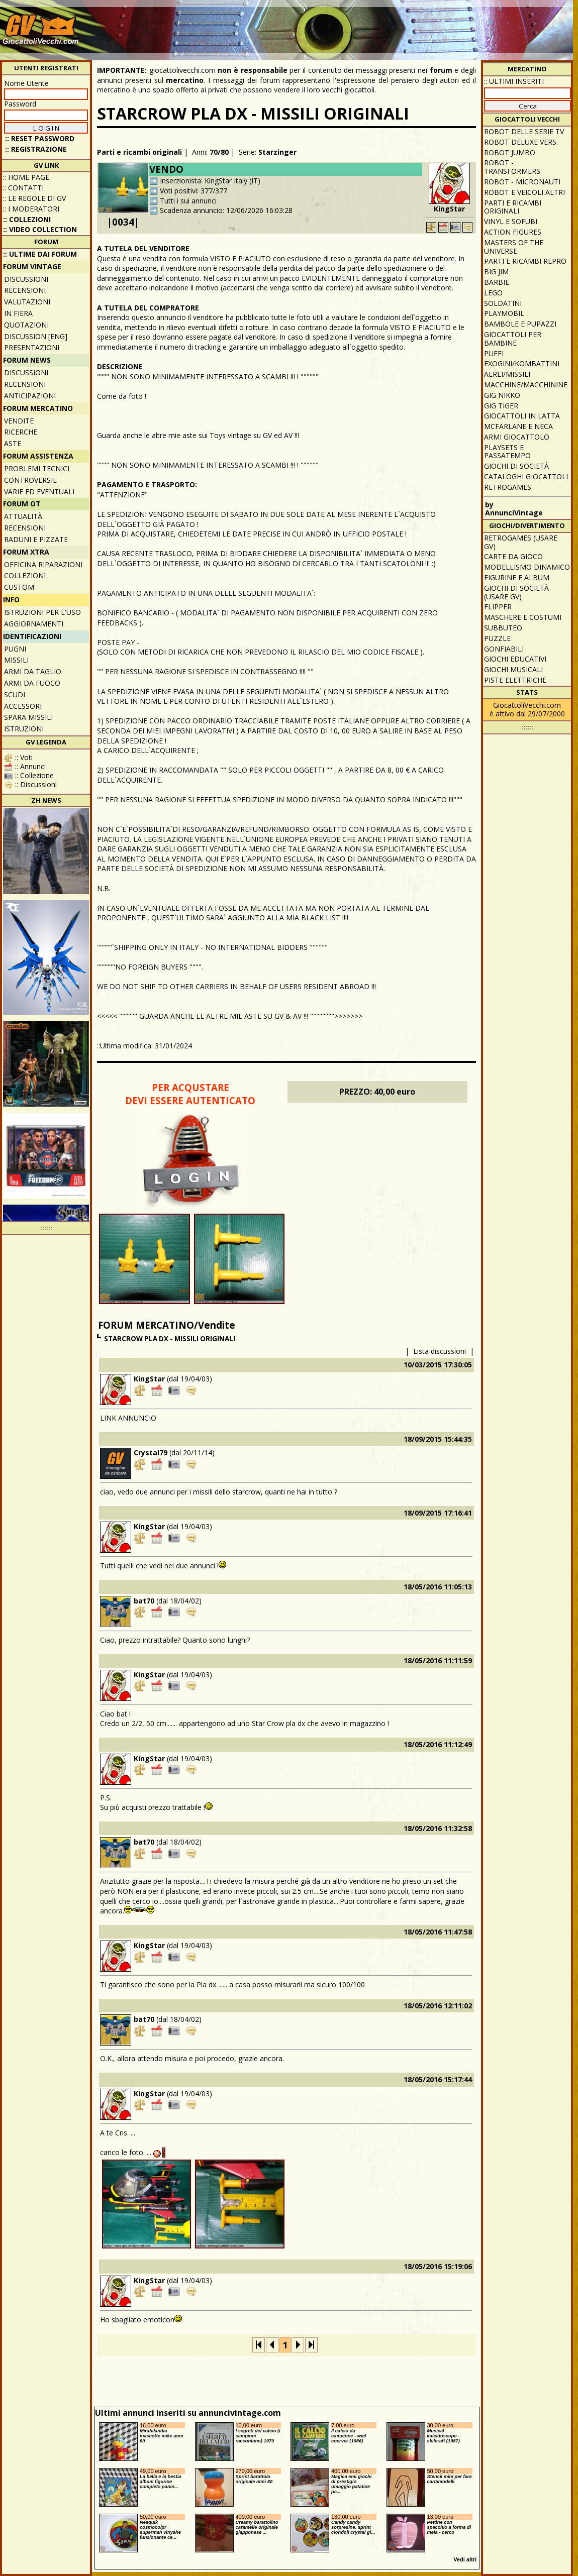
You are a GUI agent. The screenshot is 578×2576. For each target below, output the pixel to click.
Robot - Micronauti (522, 181)
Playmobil (504, 313)
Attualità (23, 516)
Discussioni (26, 279)
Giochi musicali (513, 669)
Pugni (15, 649)
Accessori (23, 706)
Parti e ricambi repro (525, 261)
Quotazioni (26, 325)
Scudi (14, 694)
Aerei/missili (507, 374)
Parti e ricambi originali (139, 152)
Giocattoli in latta (522, 415)
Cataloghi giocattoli (526, 476)
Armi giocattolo (516, 437)
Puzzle (497, 638)
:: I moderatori (31, 208)
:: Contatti (23, 187)
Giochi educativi (515, 659)
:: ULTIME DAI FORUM (40, 254)
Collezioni (25, 575)
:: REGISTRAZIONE (36, 149)
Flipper (498, 606)
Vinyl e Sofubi (510, 221)
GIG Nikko (502, 395)
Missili (16, 660)
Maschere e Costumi (522, 617)
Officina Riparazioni (43, 564)
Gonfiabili (504, 649)
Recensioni (25, 290)
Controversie (30, 480)
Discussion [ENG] (35, 336)
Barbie (496, 282)
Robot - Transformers (512, 167)
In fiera (18, 313)
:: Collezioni (27, 219)
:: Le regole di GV (34, 198)
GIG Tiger (501, 405)
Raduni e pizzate (36, 539)
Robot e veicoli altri (524, 192)
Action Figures (512, 232)
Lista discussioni (439, 1351)
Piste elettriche (515, 680)
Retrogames (507, 487)
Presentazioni (31, 347)
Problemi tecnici (36, 468)
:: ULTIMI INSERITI (514, 81)
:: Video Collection (40, 229)
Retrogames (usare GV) (520, 542)
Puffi (494, 353)
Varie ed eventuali (39, 491)
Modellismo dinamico (527, 567)
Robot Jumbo (509, 152)
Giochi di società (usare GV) (516, 592)
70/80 (219, 152)
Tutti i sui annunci (188, 200)
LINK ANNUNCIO (128, 1418)
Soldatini (503, 303)
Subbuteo (503, 627)
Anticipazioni (30, 395)
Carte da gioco (513, 556)
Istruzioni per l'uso (42, 612)
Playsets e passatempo (507, 452)
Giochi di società (516, 466)
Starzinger (277, 152)
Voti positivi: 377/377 (193, 190)
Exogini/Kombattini (521, 363)
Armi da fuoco (32, 683)
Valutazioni (27, 301)
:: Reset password (39, 138)
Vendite (19, 420)
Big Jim (496, 271)
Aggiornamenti (33, 623)
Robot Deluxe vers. (521, 142)
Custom (19, 587)
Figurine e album (516, 577)
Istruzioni (24, 728)
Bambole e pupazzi (520, 324)
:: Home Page (26, 177)
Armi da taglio (32, 671)
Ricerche (20, 432)
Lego (493, 292)
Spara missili (28, 717)
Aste (12, 443)
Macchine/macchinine (525, 384)
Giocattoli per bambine (512, 339)
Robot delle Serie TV (524, 131)
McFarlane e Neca (518, 426)
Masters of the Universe (513, 247)
